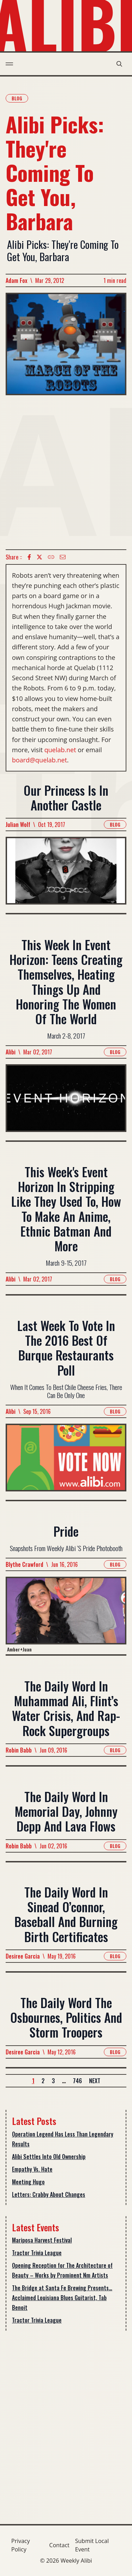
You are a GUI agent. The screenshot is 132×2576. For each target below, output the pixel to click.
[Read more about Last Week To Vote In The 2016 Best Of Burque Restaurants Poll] (66, 1462)
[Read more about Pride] (66, 1616)
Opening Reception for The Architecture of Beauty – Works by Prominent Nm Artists (62, 2270)
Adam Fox (16, 280)
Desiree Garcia (23, 1956)
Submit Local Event (92, 2545)
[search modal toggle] (119, 63)
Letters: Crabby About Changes (48, 2194)
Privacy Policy (20, 2545)
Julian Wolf (18, 825)
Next (94, 2081)
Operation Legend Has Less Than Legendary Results (62, 2139)
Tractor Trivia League (37, 2253)
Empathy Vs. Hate (32, 2169)
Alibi (10, 1052)
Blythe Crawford (24, 1565)
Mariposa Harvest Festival (42, 2240)
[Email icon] (62, 557)
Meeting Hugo (28, 2182)
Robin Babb (19, 1750)
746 (77, 2081)
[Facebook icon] (29, 557)
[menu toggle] (9, 64)
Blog (17, 98)
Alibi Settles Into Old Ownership (49, 2156)
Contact (59, 2545)
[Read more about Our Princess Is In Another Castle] (66, 875)
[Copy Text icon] (51, 557)
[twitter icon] (39, 557)
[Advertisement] (66, 472)
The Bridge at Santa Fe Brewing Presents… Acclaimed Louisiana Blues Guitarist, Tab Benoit (62, 2298)
